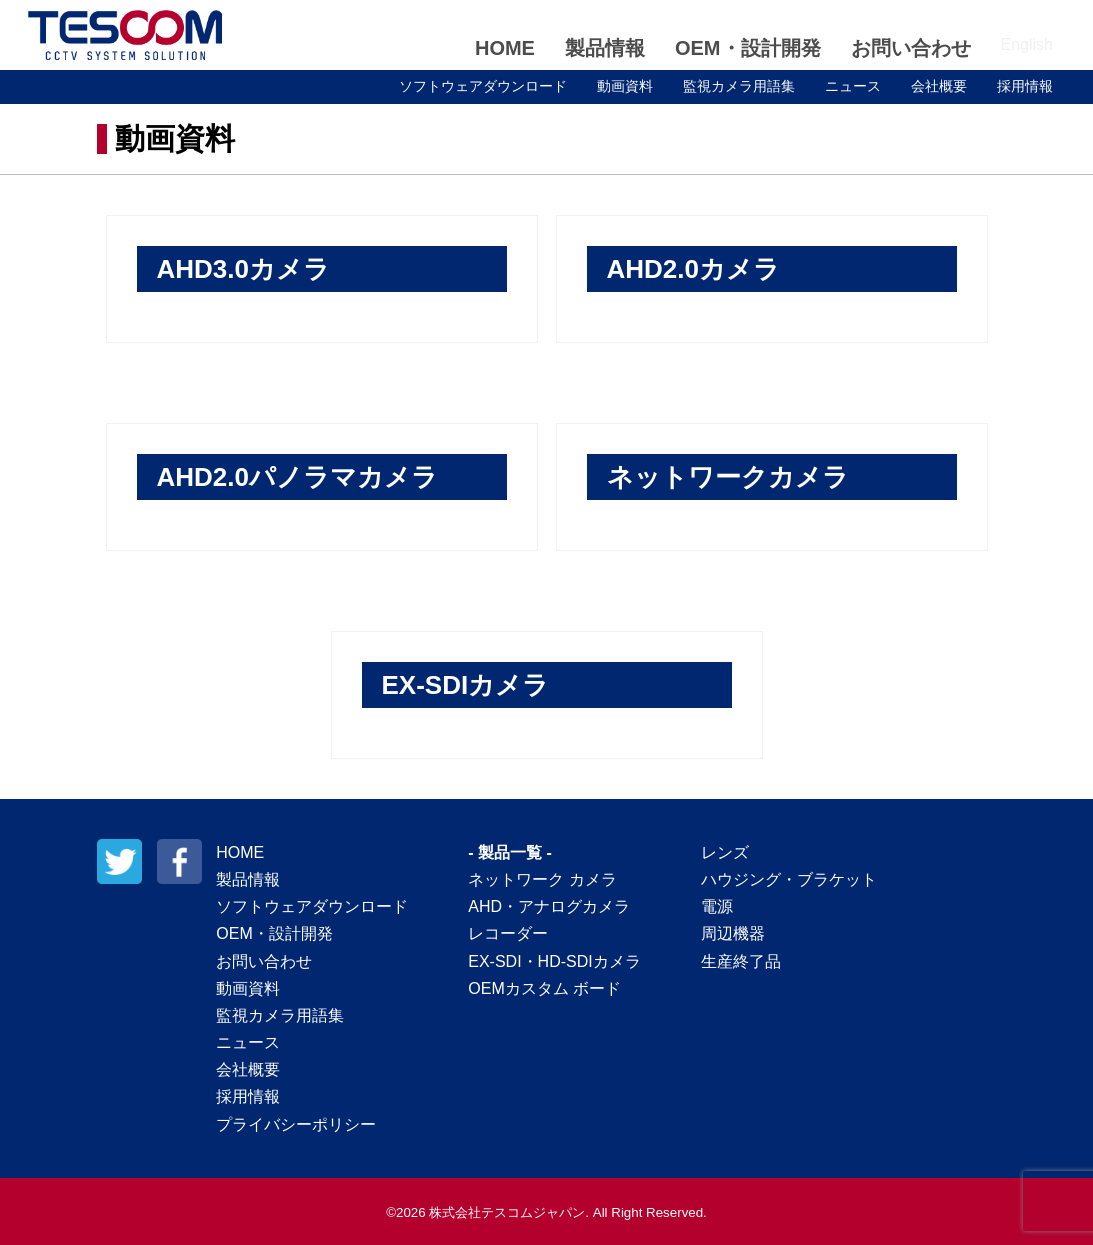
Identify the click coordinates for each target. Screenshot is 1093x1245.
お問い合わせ (911, 48)
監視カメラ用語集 (739, 86)
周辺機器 (733, 933)
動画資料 (625, 86)
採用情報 (1025, 86)
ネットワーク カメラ (542, 879)
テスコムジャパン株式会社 (125, 35)
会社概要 (939, 86)
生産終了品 (741, 961)
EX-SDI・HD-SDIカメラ (554, 961)
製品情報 (605, 48)
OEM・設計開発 (748, 48)
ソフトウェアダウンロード (483, 86)
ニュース (853, 86)
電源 (717, 906)
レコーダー (508, 933)
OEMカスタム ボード (544, 988)
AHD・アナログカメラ (549, 906)
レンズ (725, 852)
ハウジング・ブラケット (789, 879)
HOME (505, 48)
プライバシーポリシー (296, 1124)
